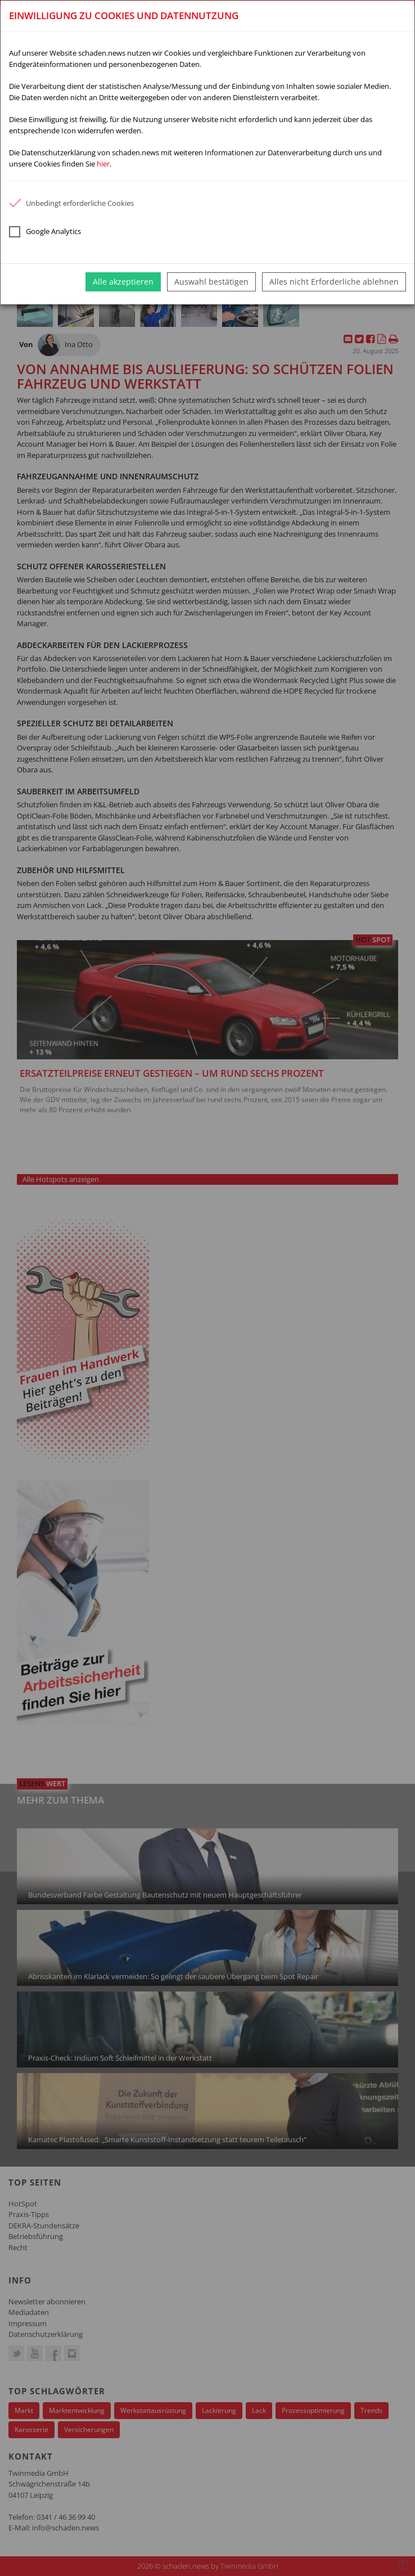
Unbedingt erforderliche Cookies (71, 203)
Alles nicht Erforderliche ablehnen (334, 281)
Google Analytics (45, 231)
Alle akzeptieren (123, 281)
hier (103, 164)
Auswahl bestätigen (211, 281)
